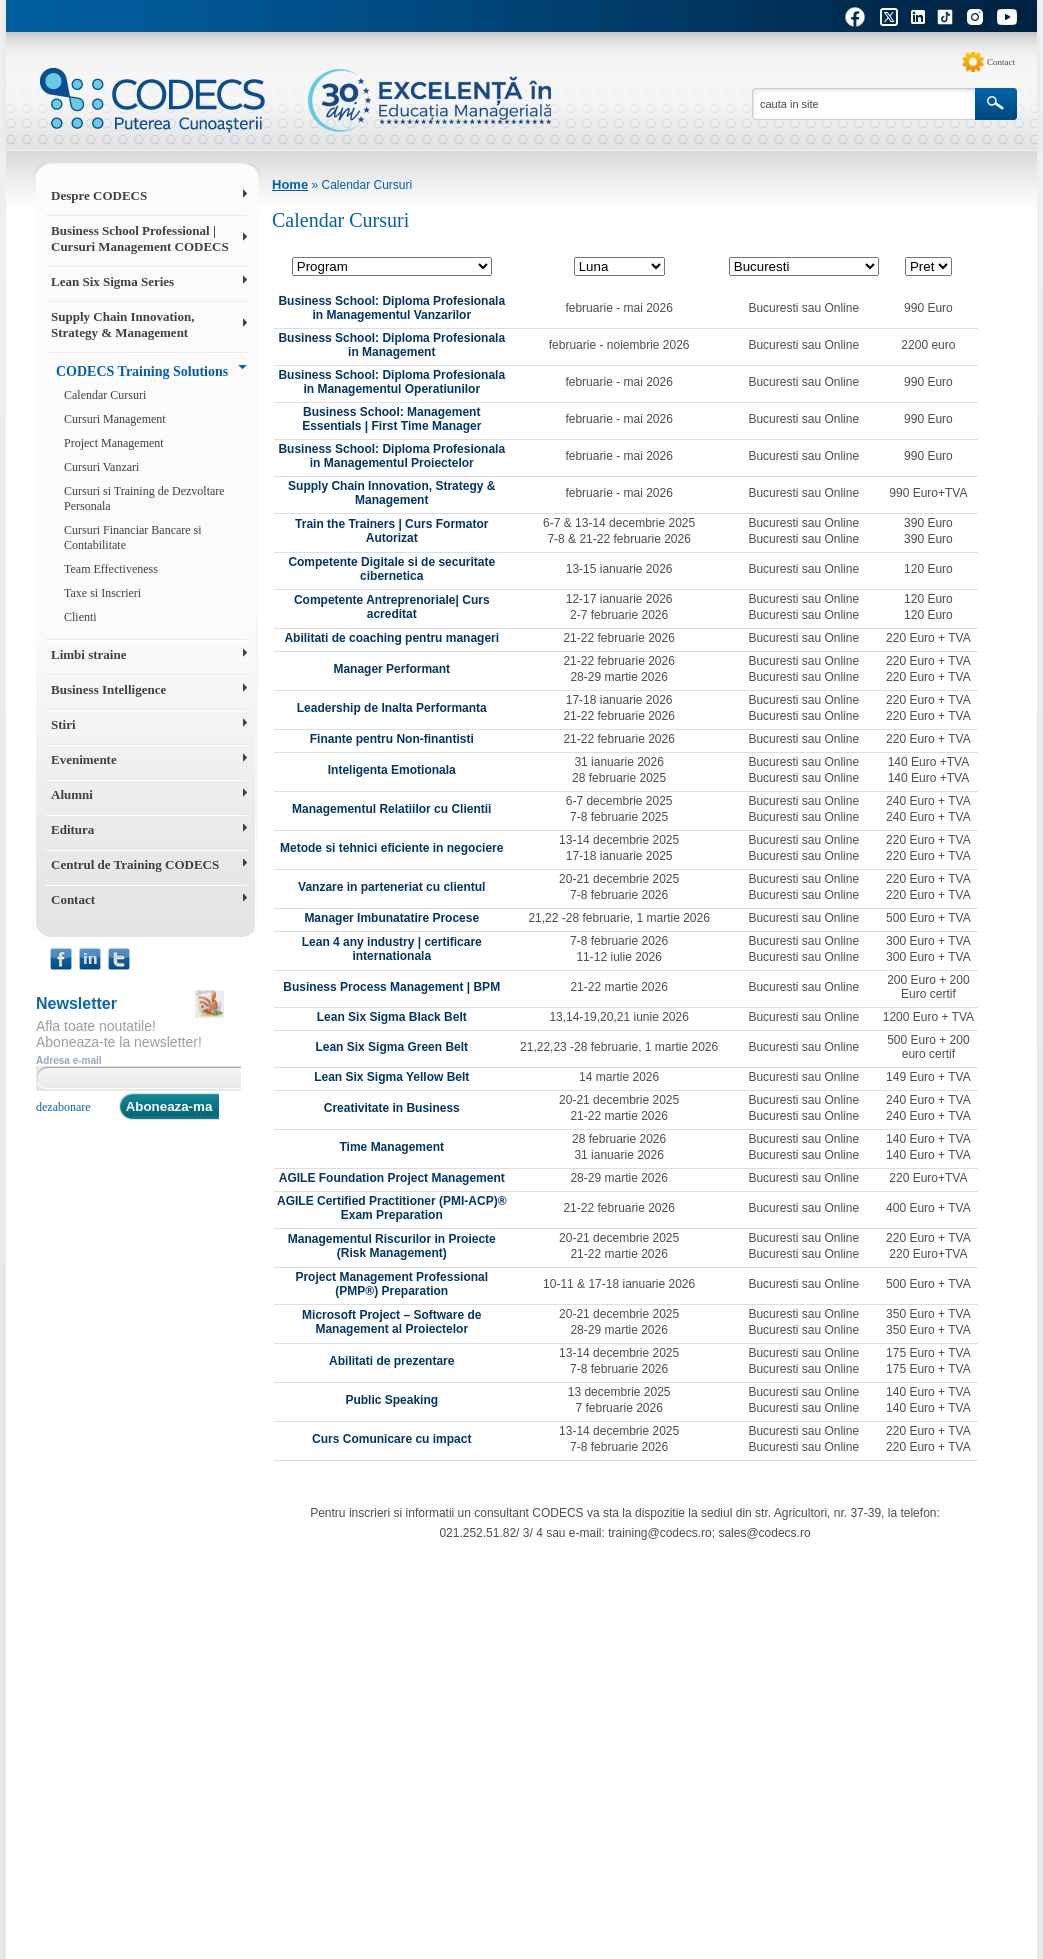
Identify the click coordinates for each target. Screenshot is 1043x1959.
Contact (1001, 62)
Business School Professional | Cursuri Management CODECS (140, 238)
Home (290, 184)
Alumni (72, 794)
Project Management (114, 443)
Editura (72, 829)
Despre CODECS (99, 195)
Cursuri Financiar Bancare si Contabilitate (133, 537)
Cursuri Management (115, 419)
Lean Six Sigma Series (112, 281)
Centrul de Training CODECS (135, 864)
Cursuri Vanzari (101, 467)
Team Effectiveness (111, 569)
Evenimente (84, 759)
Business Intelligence (108, 689)
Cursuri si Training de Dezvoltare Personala (144, 498)
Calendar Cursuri (105, 395)
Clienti (80, 617)
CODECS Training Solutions (142, 371)
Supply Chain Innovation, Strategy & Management (122, 324)
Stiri (63, 724)
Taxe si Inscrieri (102, 593)
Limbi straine (88, 654)
